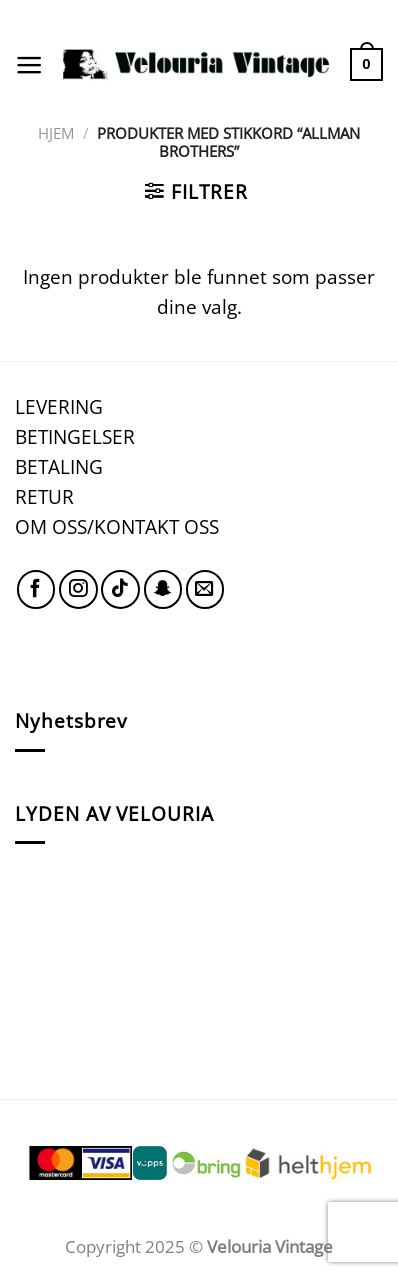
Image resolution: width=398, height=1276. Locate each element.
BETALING (59, 466)
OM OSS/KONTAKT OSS (117, 526)
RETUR (44, 496)
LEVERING (59, 406)
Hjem (56, 133)
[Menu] (29, 65)
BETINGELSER (75, 436)
